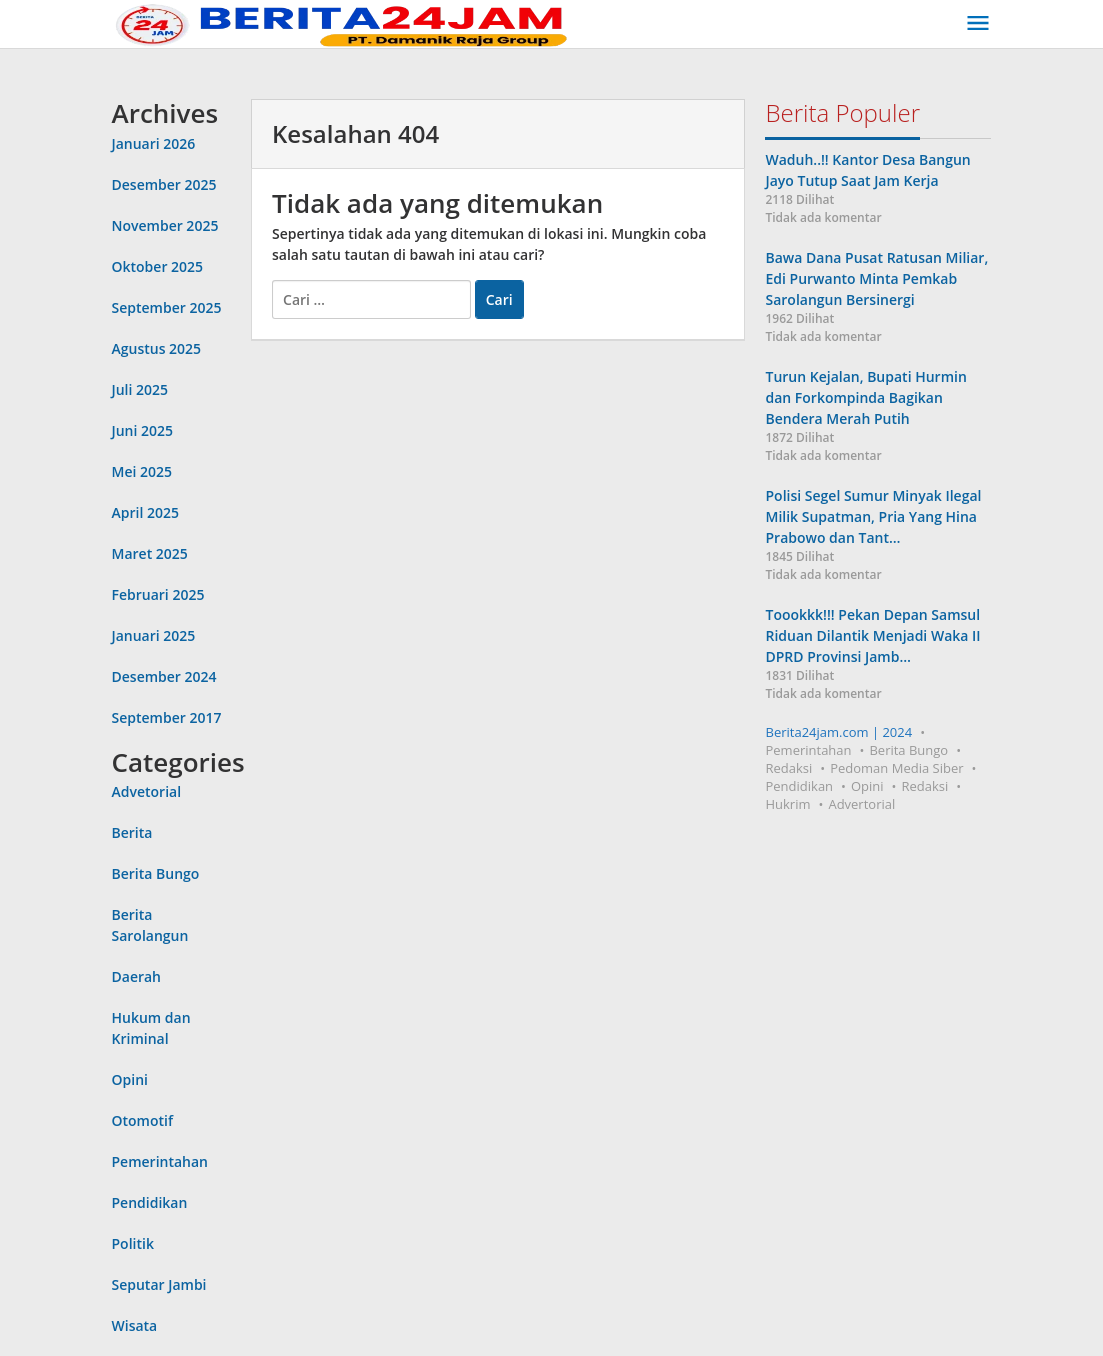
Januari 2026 (154, 143)
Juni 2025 (143, 430)
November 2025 (165, 225)
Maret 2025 (150, 553)
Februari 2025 (158, 594)
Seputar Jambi (159, 1284)
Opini (130, 1079)
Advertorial (861, 804)
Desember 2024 (164, 676)
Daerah (137, 976)
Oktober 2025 (158, 266)
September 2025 (167, 307)
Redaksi (788, 768)
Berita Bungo (156, 873)
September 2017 (167, 717)
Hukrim (787, 804)
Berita (132, 832)
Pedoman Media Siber (896, 768)
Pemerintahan (160, 1161)
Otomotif (143, 1120)
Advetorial (147, 791)
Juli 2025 (140, 389)
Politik (133, 1243)
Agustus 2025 (157, 348)
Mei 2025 (142, 471)
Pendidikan (150, 1202)
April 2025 (145, 512)
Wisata (135, 1325)
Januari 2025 (154, 635)
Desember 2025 (164, 184)
